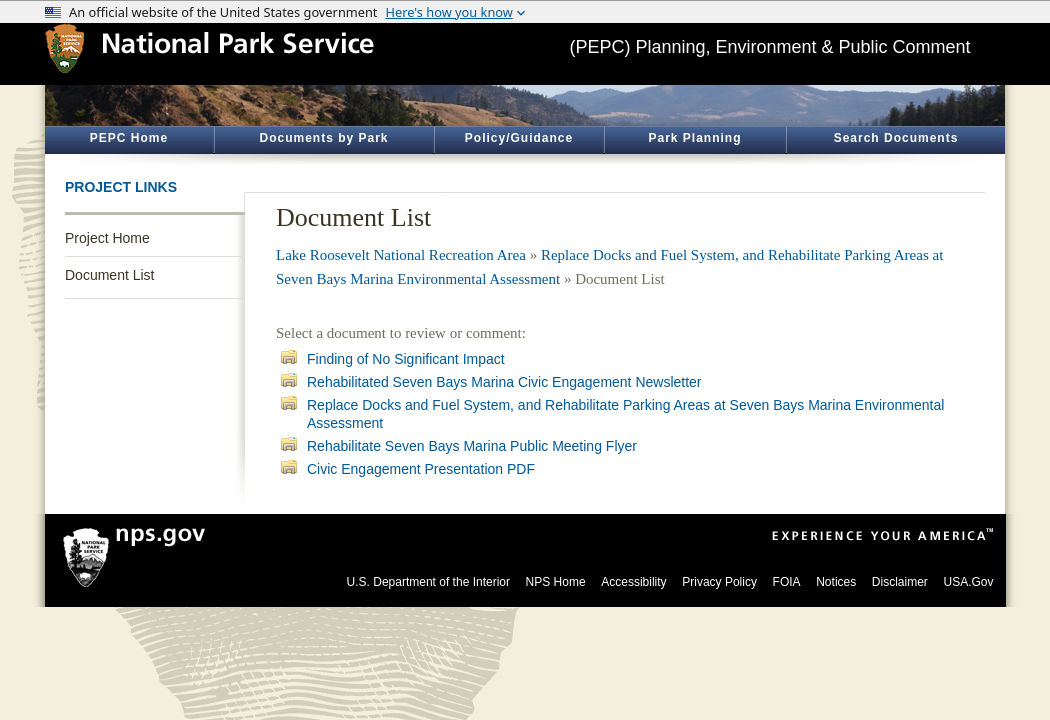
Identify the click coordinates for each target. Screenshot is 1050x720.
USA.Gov (968, 582)
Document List (109, 275)
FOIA (787, 582)
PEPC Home (129, 138)
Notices (836, 582)
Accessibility (633, 582)
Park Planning (694, 138)
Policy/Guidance (519, 138)
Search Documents (896, 138)
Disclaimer (900, 582)
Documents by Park (323, 138)
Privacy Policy (719, 582)
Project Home (107, 238)
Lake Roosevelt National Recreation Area (401, 255)
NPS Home (556, 582)
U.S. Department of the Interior (428, 582)
